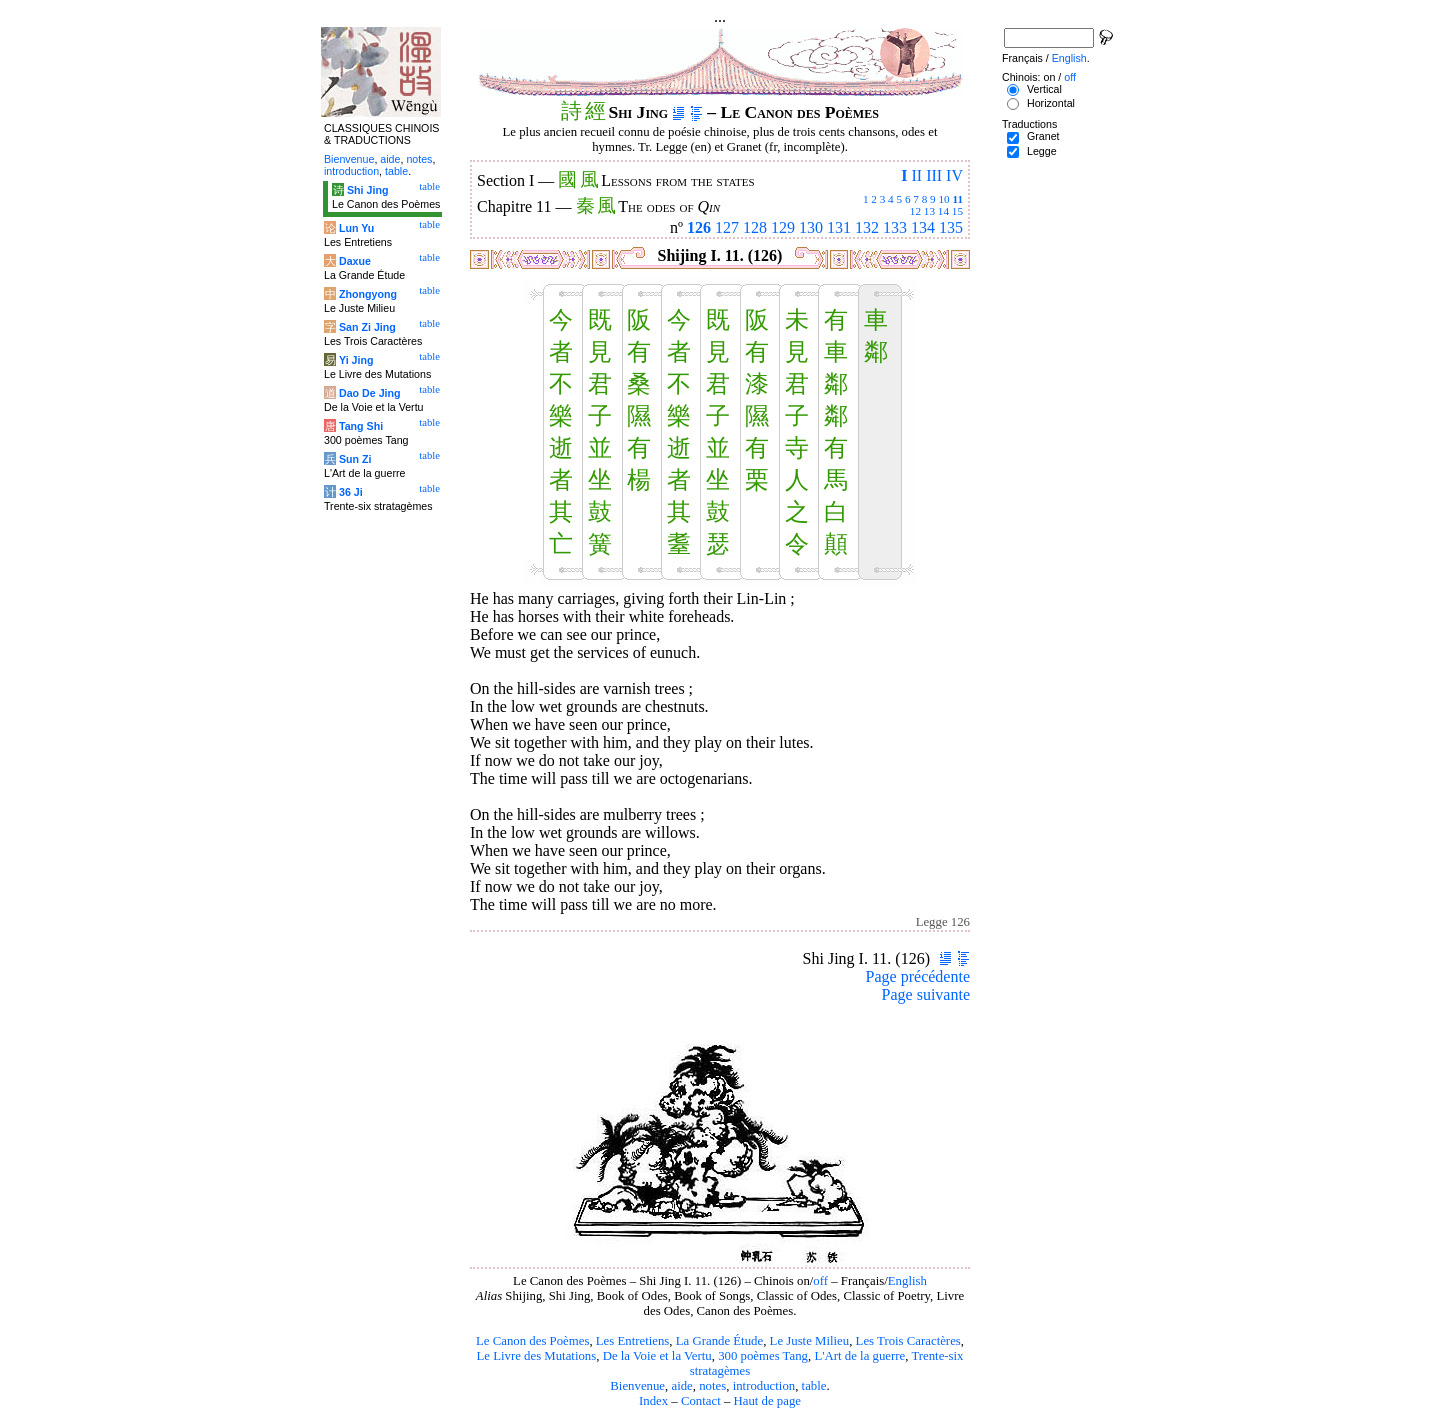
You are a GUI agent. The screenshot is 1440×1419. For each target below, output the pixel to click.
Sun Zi (355, 459)
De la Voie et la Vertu (657, 1356)
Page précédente (918, 976)
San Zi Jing (367, 327)
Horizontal (1051, 103)
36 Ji (351, 492)
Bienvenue (637, 1386)
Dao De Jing (370, 393)
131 (839, 227)
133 (895, 227)
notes (712, 1386)
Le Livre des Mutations (536, 1356)
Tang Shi (361, 426)
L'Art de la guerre (859, 1356)
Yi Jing (356, 360)
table (814, 1386)
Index (653, 1401)
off (820, 1281)
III (934, 175)
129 (783, 227)
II (916, 175)
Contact (701, 1401)
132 (867, 227)
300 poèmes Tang (763, 1356)
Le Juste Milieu (810, 1341)
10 (943, 199)
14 (943, 211)
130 (811, 227)
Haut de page (768, 1401)
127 (727, 227)
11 (957, 199)
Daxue (355, 261)
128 (755, 227)
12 (915, 211)
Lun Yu (356, 228)
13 (929, 211)
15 (957, 211)
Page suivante (926, 994)
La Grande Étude (719, 1341)
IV (954, 175)
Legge (1042, 151)
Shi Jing (367, 190)
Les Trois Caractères (908, 1341)
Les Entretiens (633, 1341)
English (907, 1281)
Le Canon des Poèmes (532, 1341)
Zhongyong (368, 294)
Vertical (1044, 89)
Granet (1043, 136)
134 (923, 227)
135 (951, 227)
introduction (764, 1386)
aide (681, 1386)
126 (699, 227)
